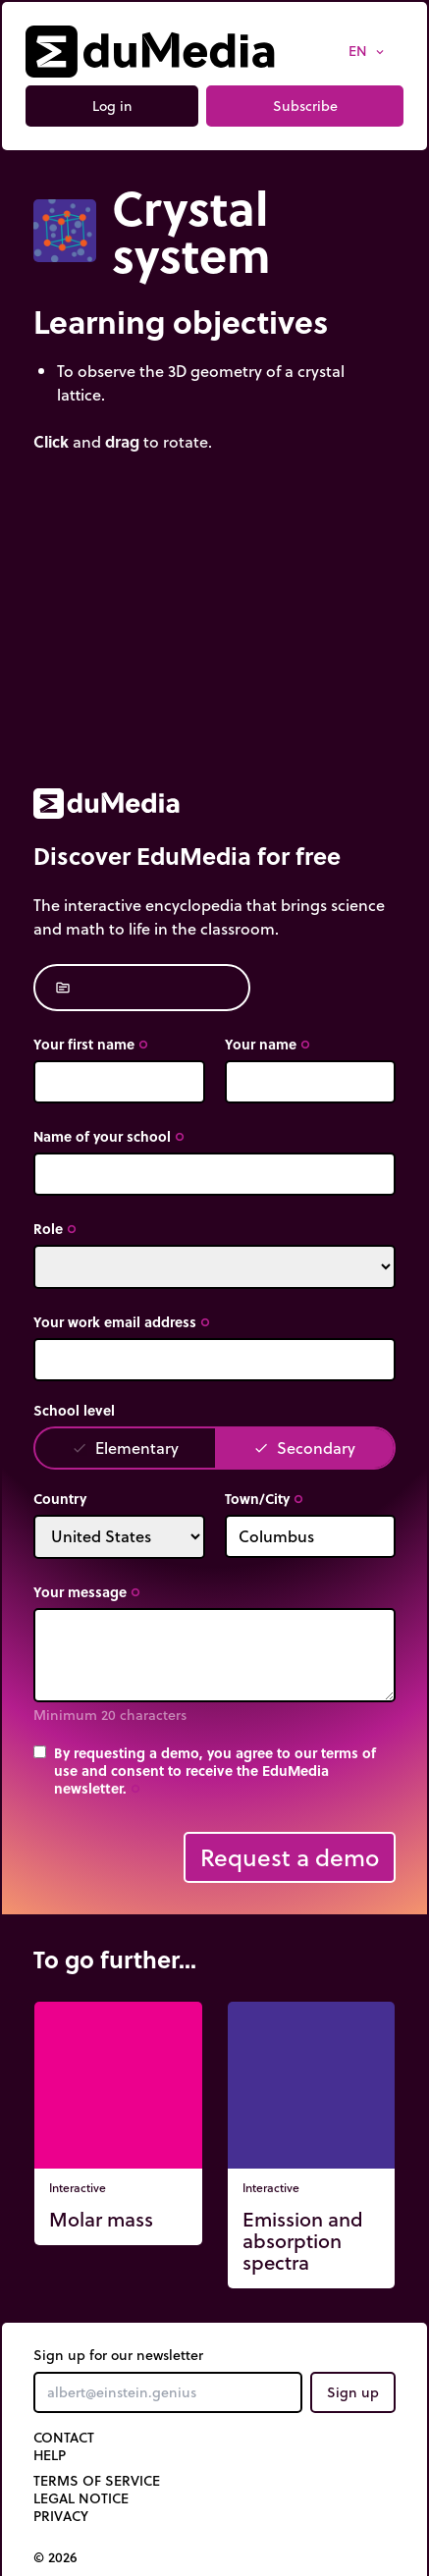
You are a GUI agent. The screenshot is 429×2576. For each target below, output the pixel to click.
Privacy (60, 2516)
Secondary (304, 1447)
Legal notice (81, 2498)
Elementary (125, 1447)
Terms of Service (96, 2481)
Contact (63, 2437)
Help (49, 2455)
